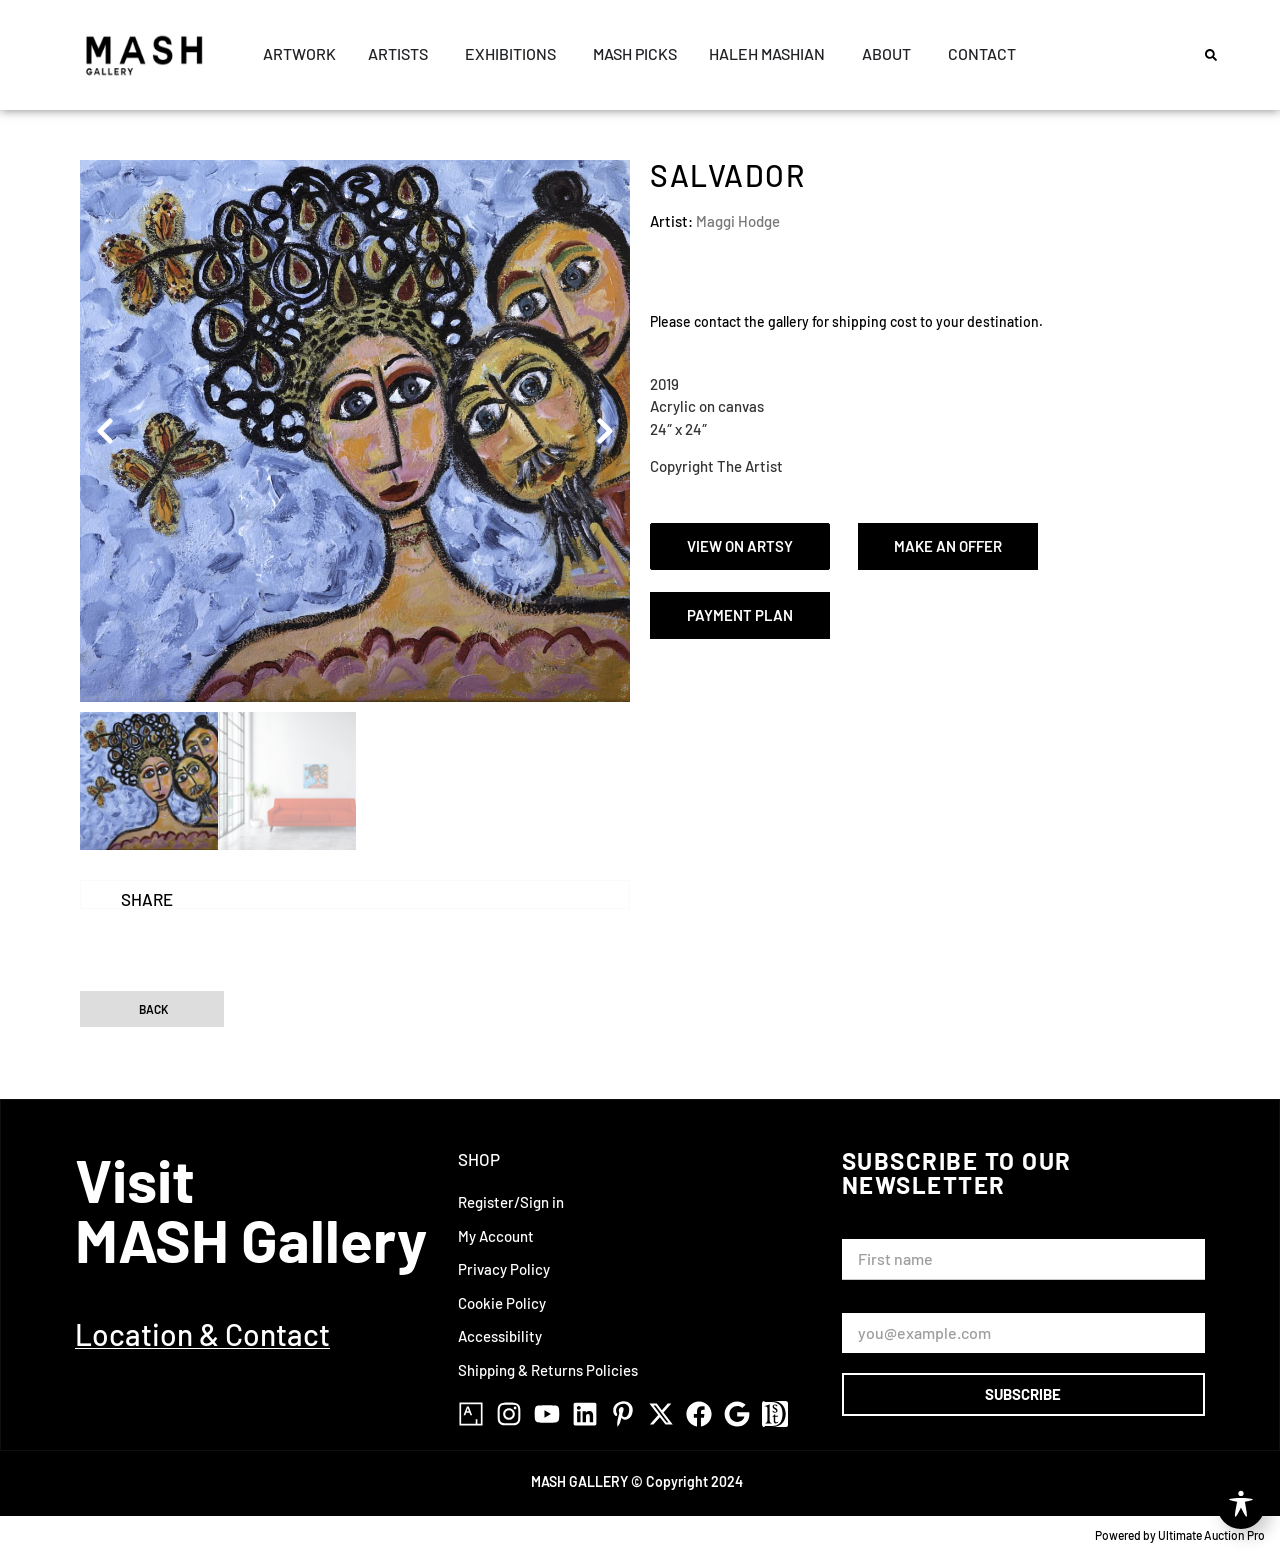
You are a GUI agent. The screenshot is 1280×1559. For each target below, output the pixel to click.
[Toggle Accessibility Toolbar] (1241, 1505)
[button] (1211, 55)
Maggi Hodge (738, 221)
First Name (882, 1229)
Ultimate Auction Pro (1211, 1535)
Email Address (893, 1303)
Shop (479, 1159)
